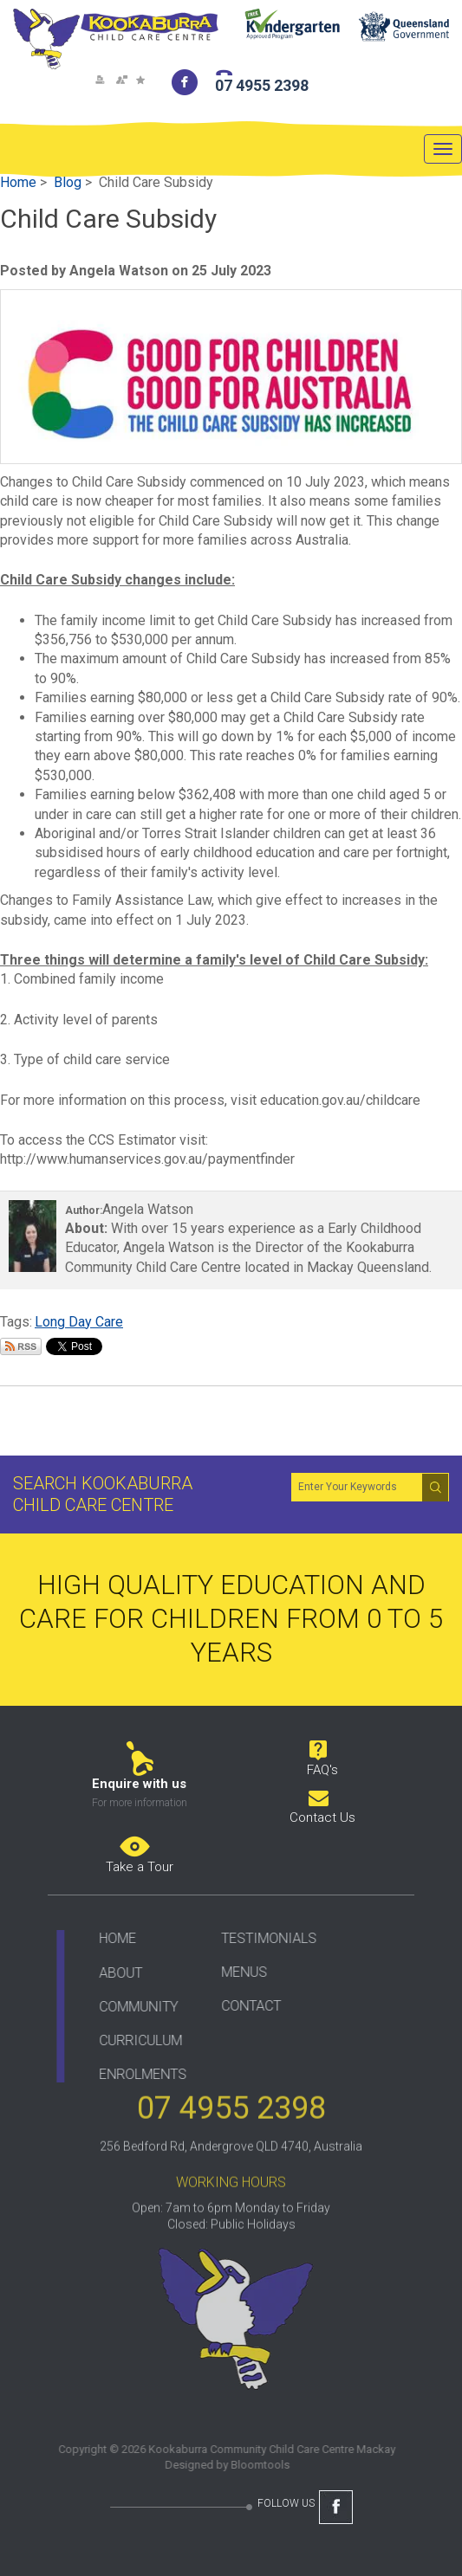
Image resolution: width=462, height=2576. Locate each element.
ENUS (244, 1972)
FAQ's (322, 1770)
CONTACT (246, 2006)
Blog (67, 182)
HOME (112, 1938)
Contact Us (322, 1817)
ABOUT (115, 1972)
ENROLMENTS (137, 2073)
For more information (139, 1803)
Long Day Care (79, 1322)
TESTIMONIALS (263, 1938)
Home (18, 182)
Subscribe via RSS (21, 1346)
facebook (185, 82)
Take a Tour (139, 1867)
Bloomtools (253, 2464)
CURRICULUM (135, 2039)
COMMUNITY (133, 2006)
